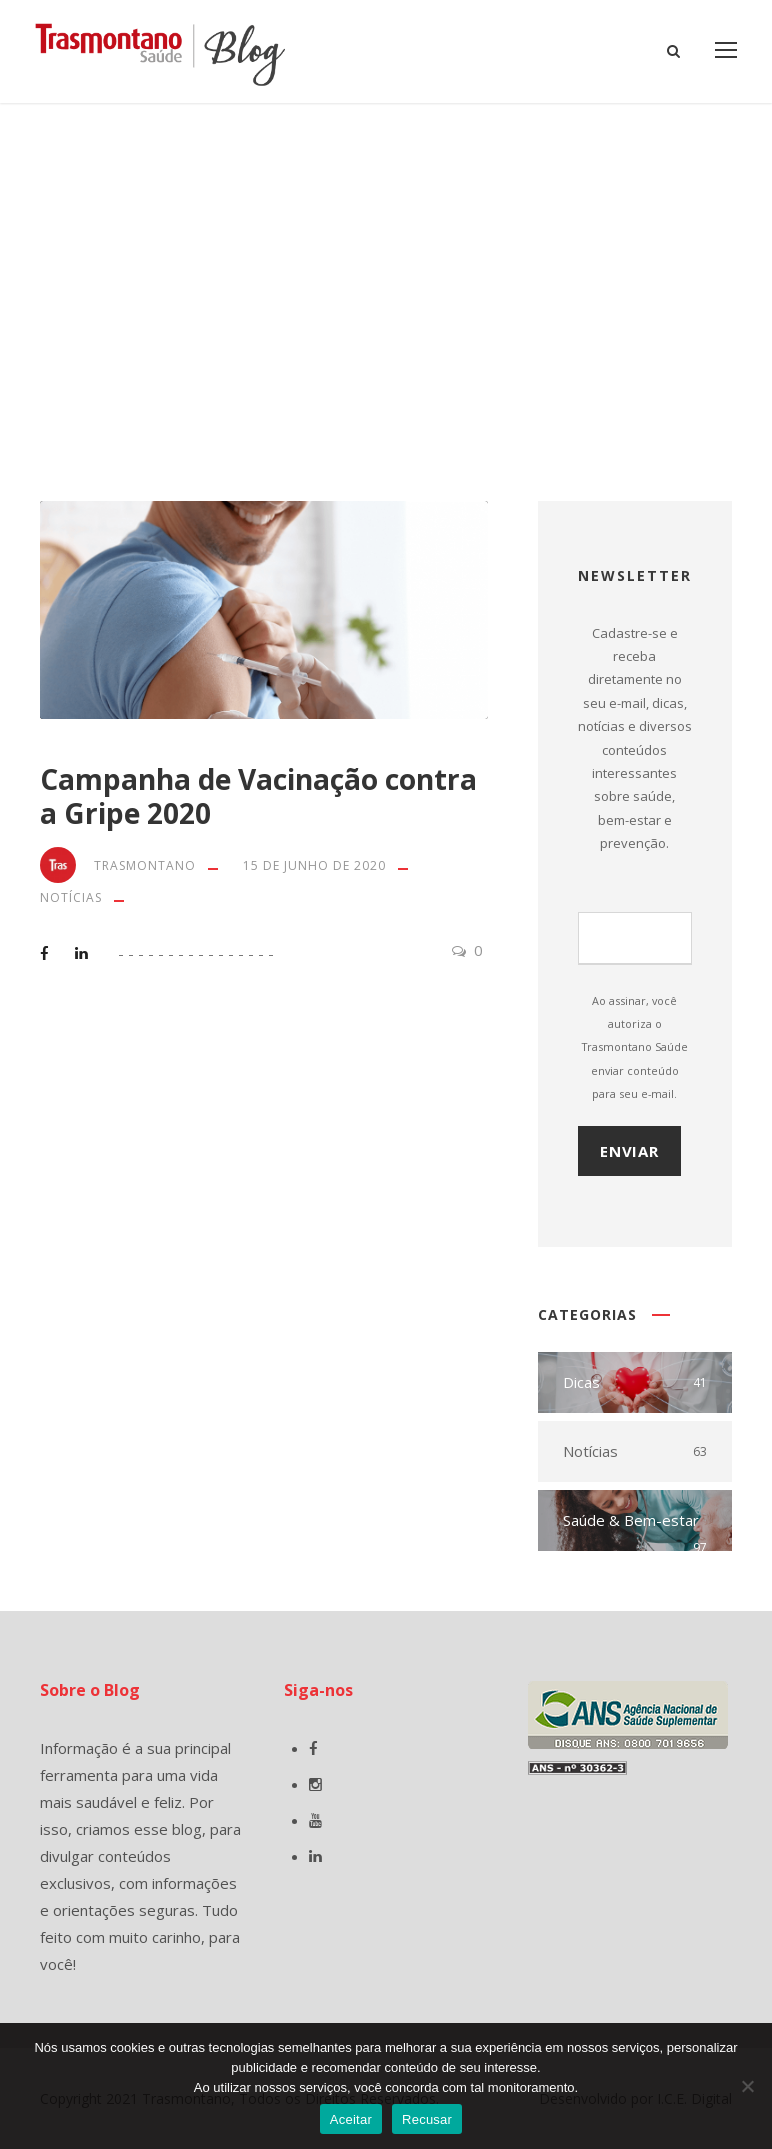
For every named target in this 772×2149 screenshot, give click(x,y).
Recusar (427, 2119)
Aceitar (351, 2119)
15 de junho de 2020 (314, 865)
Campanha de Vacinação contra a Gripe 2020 (258, 796)
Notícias (71, 897)
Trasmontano (145, 865)
